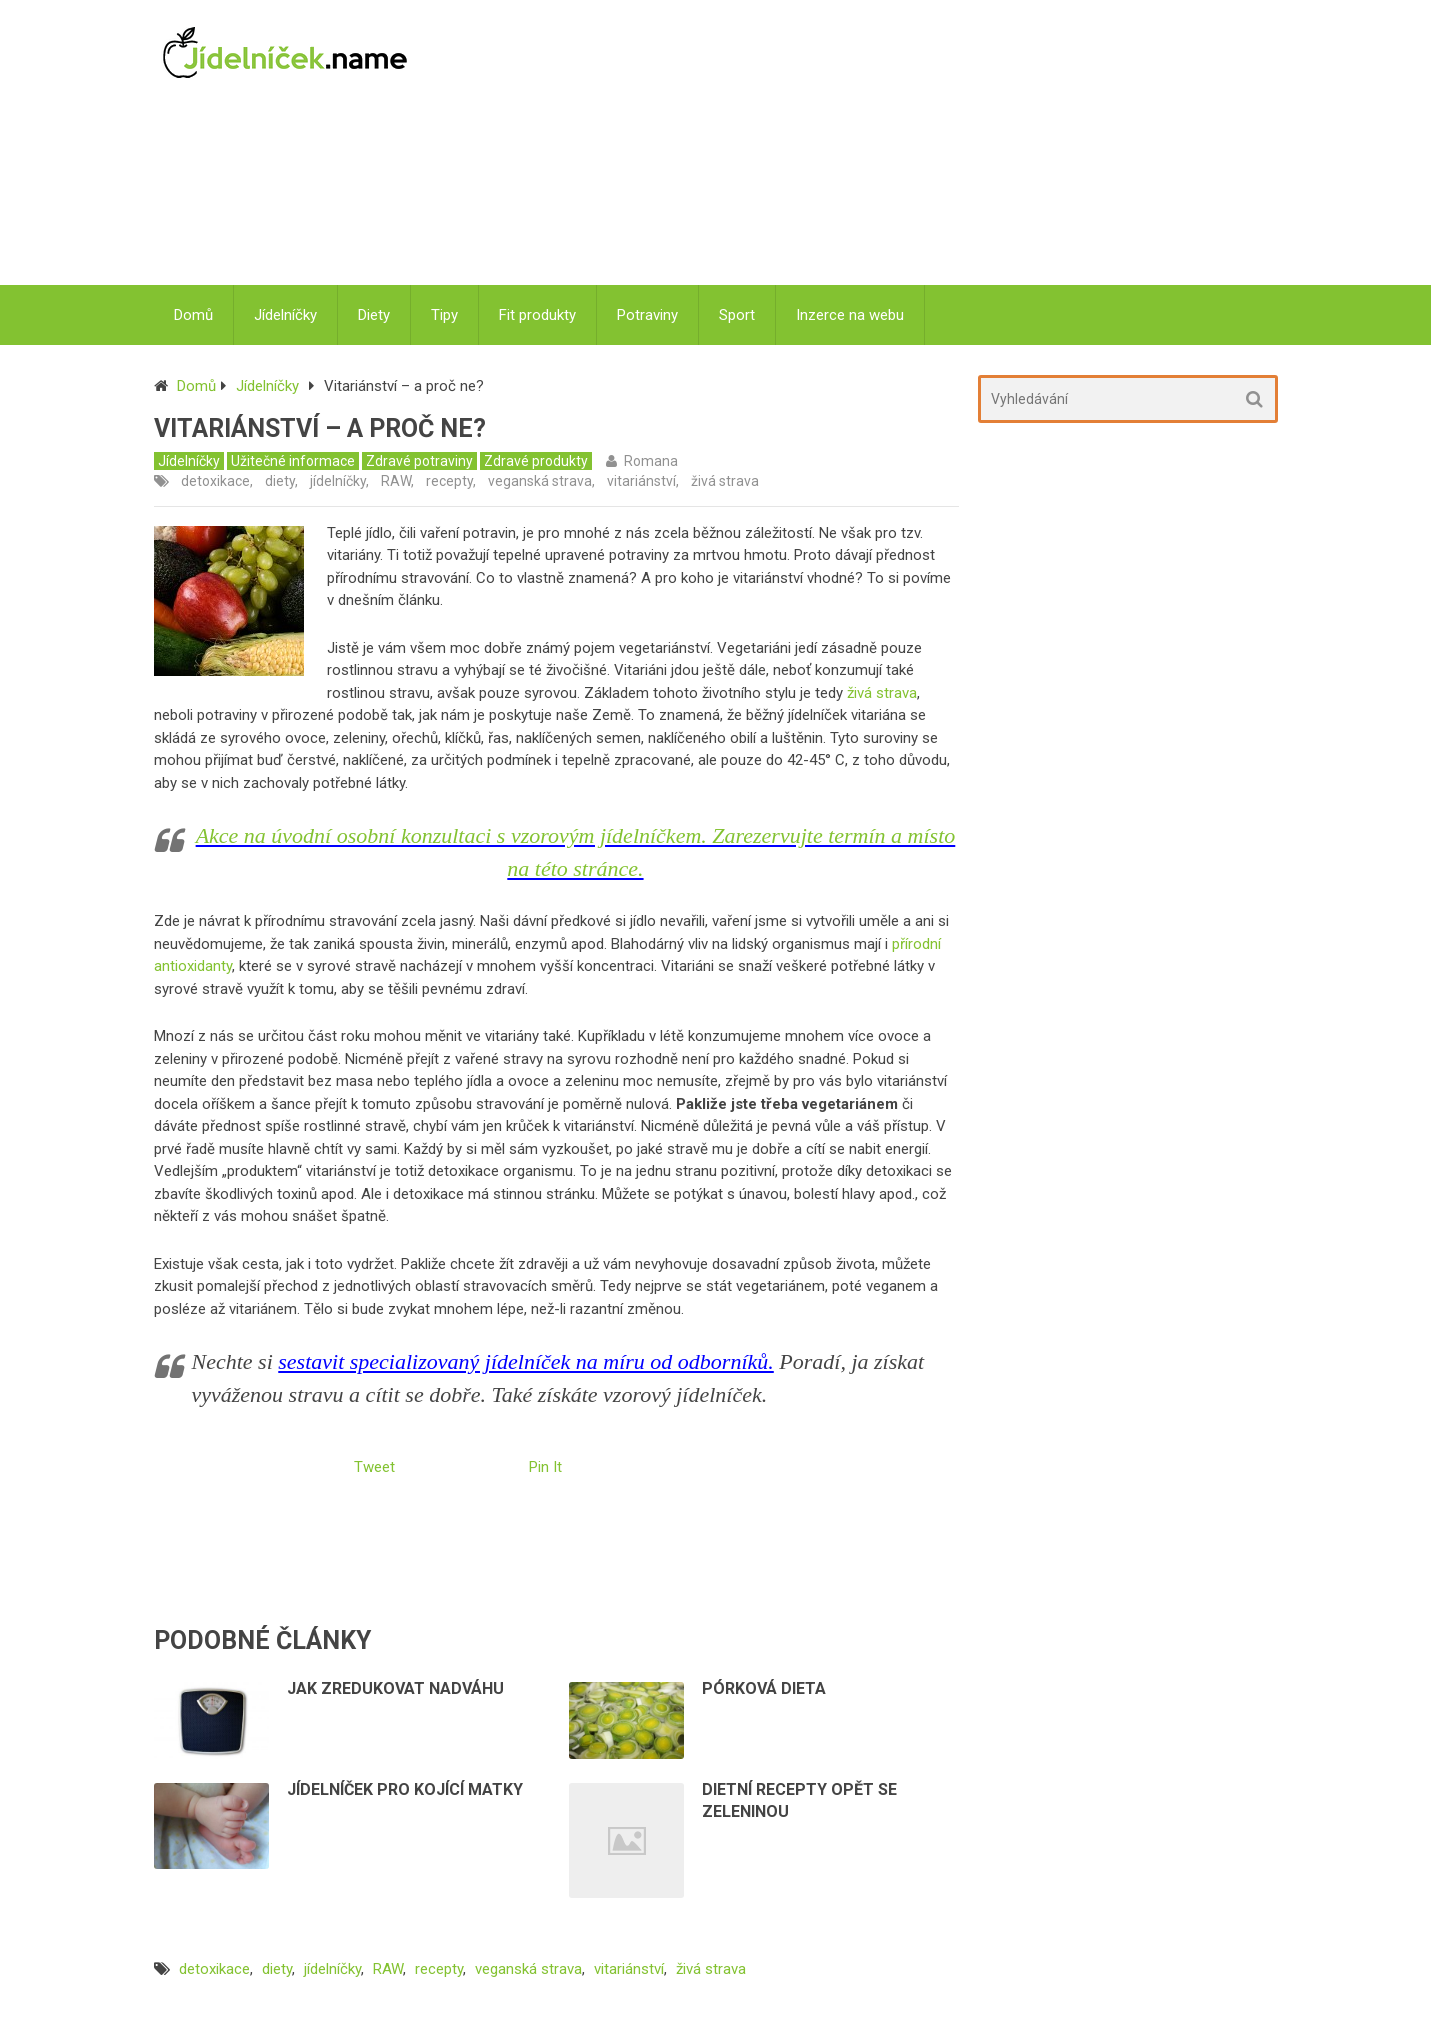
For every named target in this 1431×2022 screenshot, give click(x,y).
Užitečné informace (293, 461)
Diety (374, 315)
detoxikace (215, 481)
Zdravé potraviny (419, 461)
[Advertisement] (856, 145)
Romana (651, 461)
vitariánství (641, 481)
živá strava (725, 481)
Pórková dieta (764, 1688)
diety (280, 481)
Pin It (545, 1467)
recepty (449, 481)
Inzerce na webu (850, 315)
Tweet (374, 1467)
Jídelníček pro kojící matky (405, 1789)
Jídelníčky (285, 315)
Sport (737, 315)
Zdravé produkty (536, 461)
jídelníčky (338, 481)
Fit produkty (537, 315)
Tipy (444, 315)
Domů (193, 315)
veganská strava (540, 481)
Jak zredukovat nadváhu (395, 1688)
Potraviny (647, 315)
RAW (396, 481)
